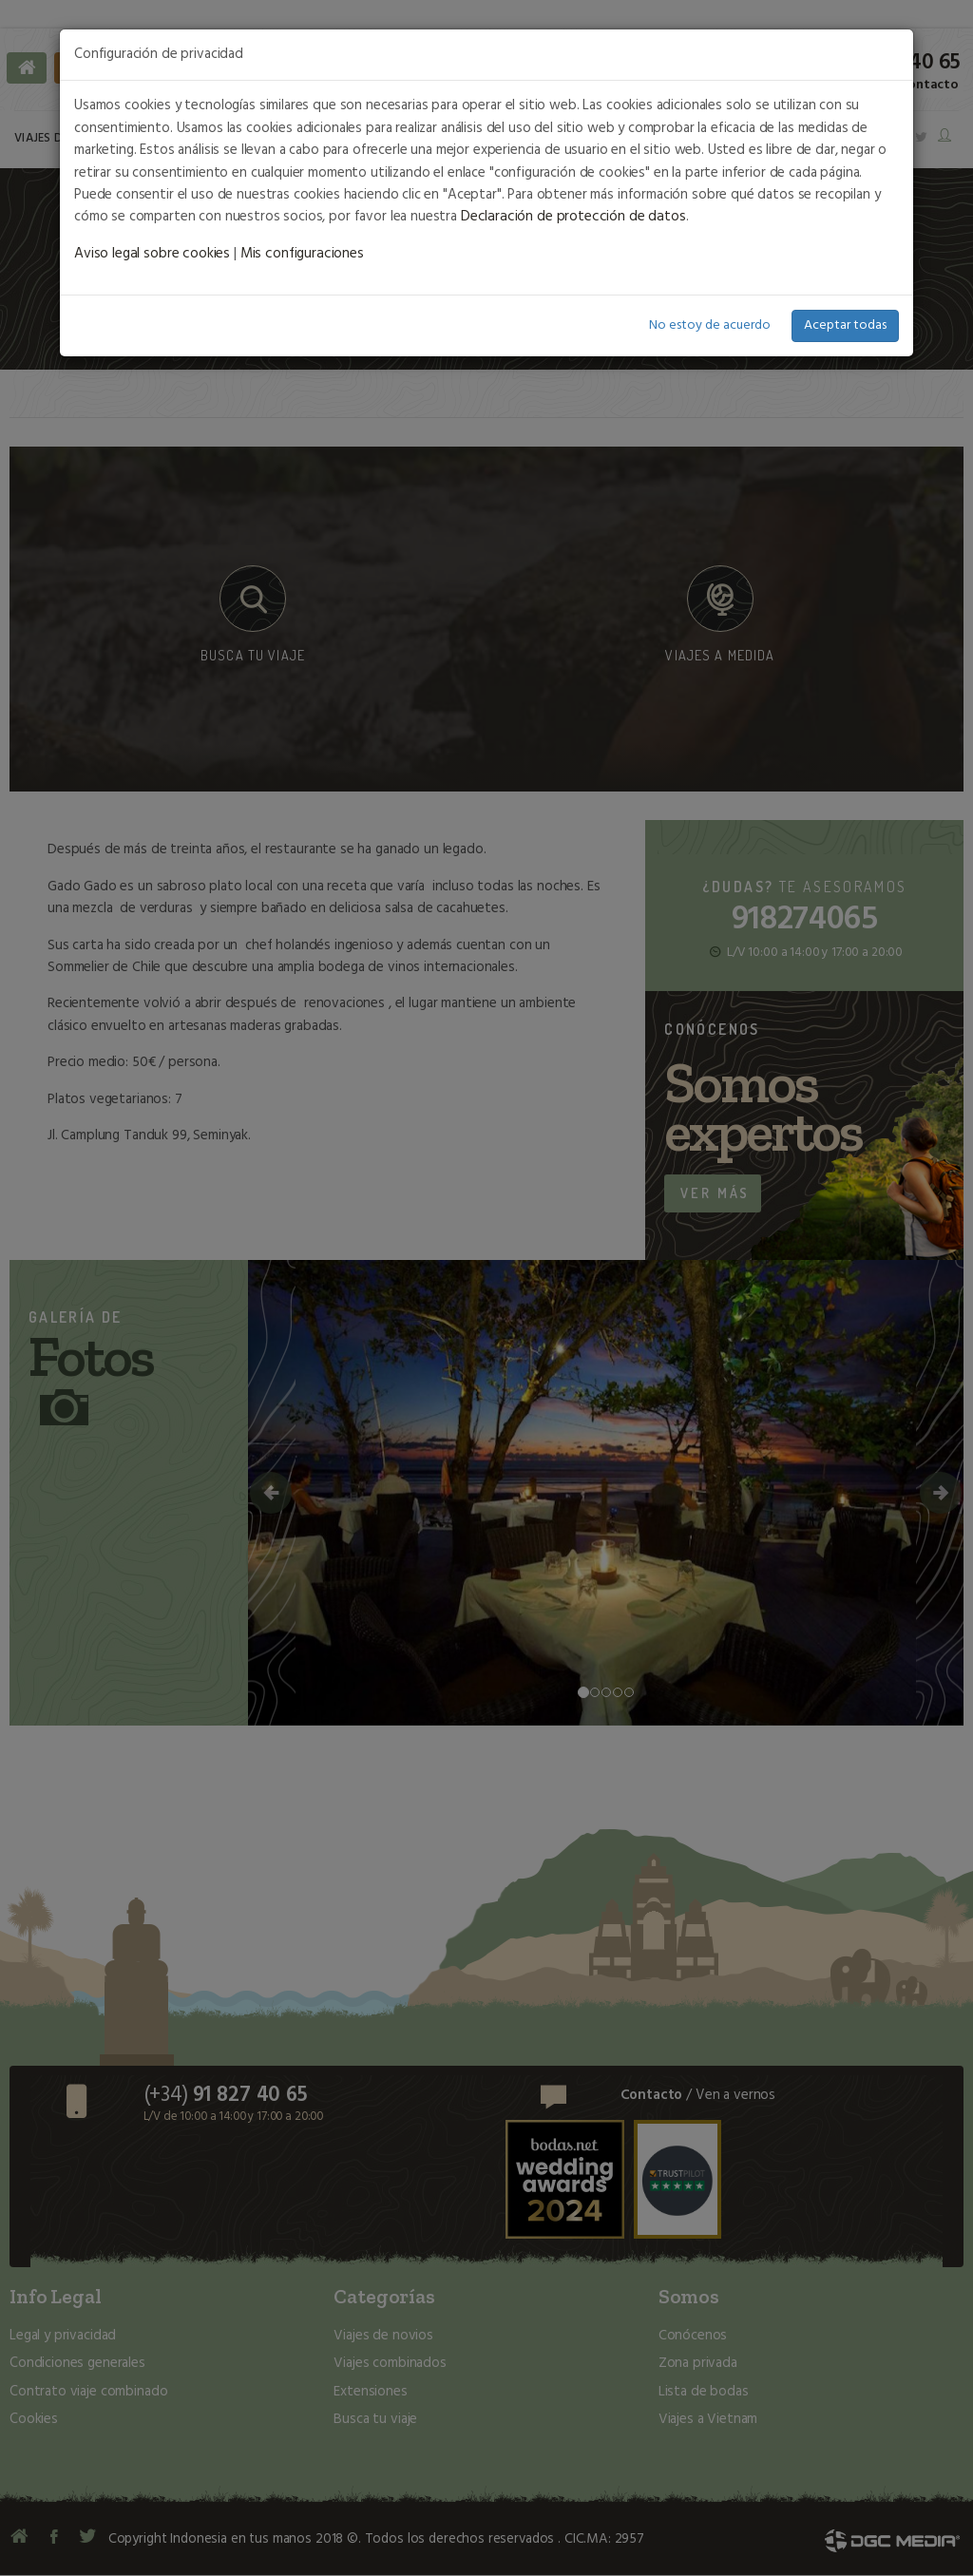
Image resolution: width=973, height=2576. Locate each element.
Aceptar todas (845, 324)
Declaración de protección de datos (570, 216)
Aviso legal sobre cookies (151, 253)
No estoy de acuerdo (710, 324)
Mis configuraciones (298, 253)
